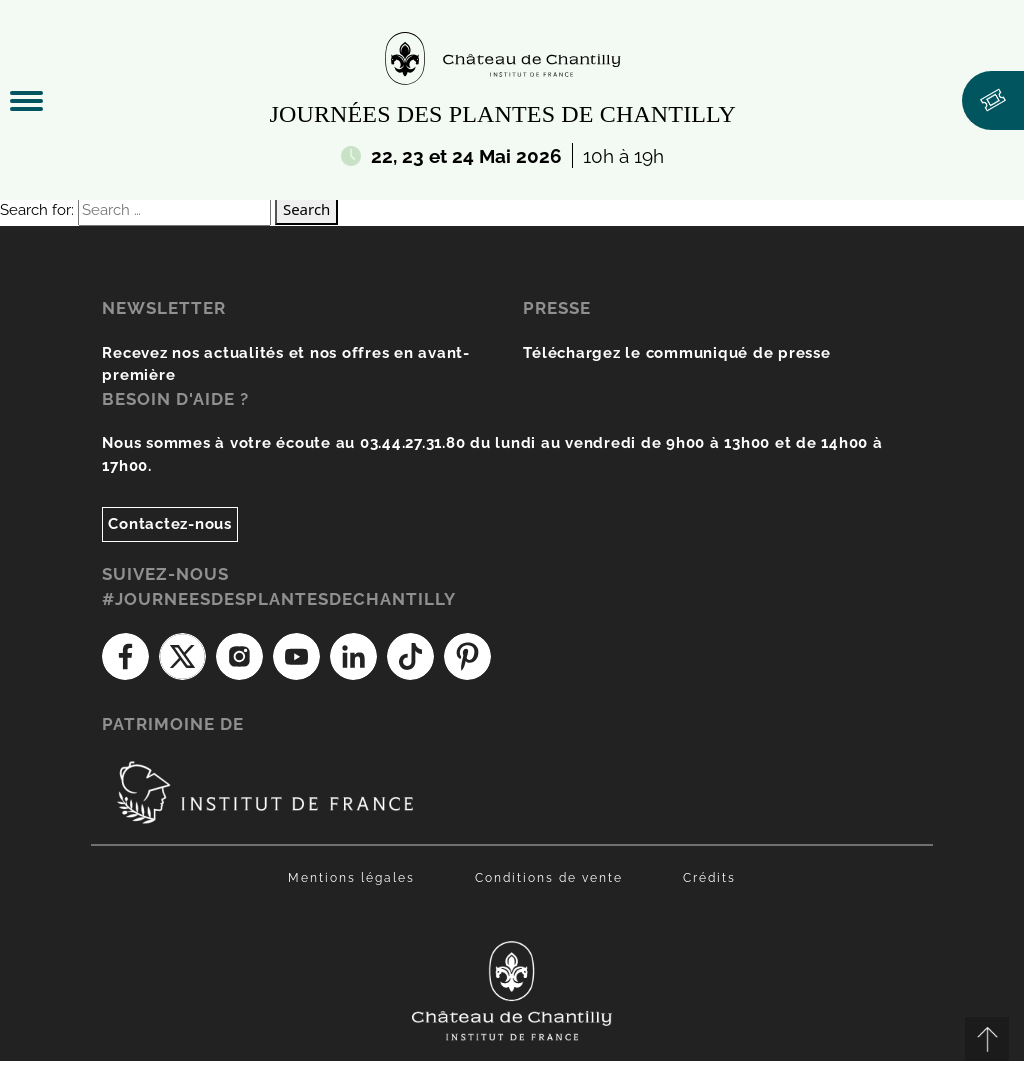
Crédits (709, 878)
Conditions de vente (549, 878)
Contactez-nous (170, 524)
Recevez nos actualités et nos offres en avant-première (286, 364)
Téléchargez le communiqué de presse (676, 353)
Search (306, 209)
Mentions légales (351, 878)
